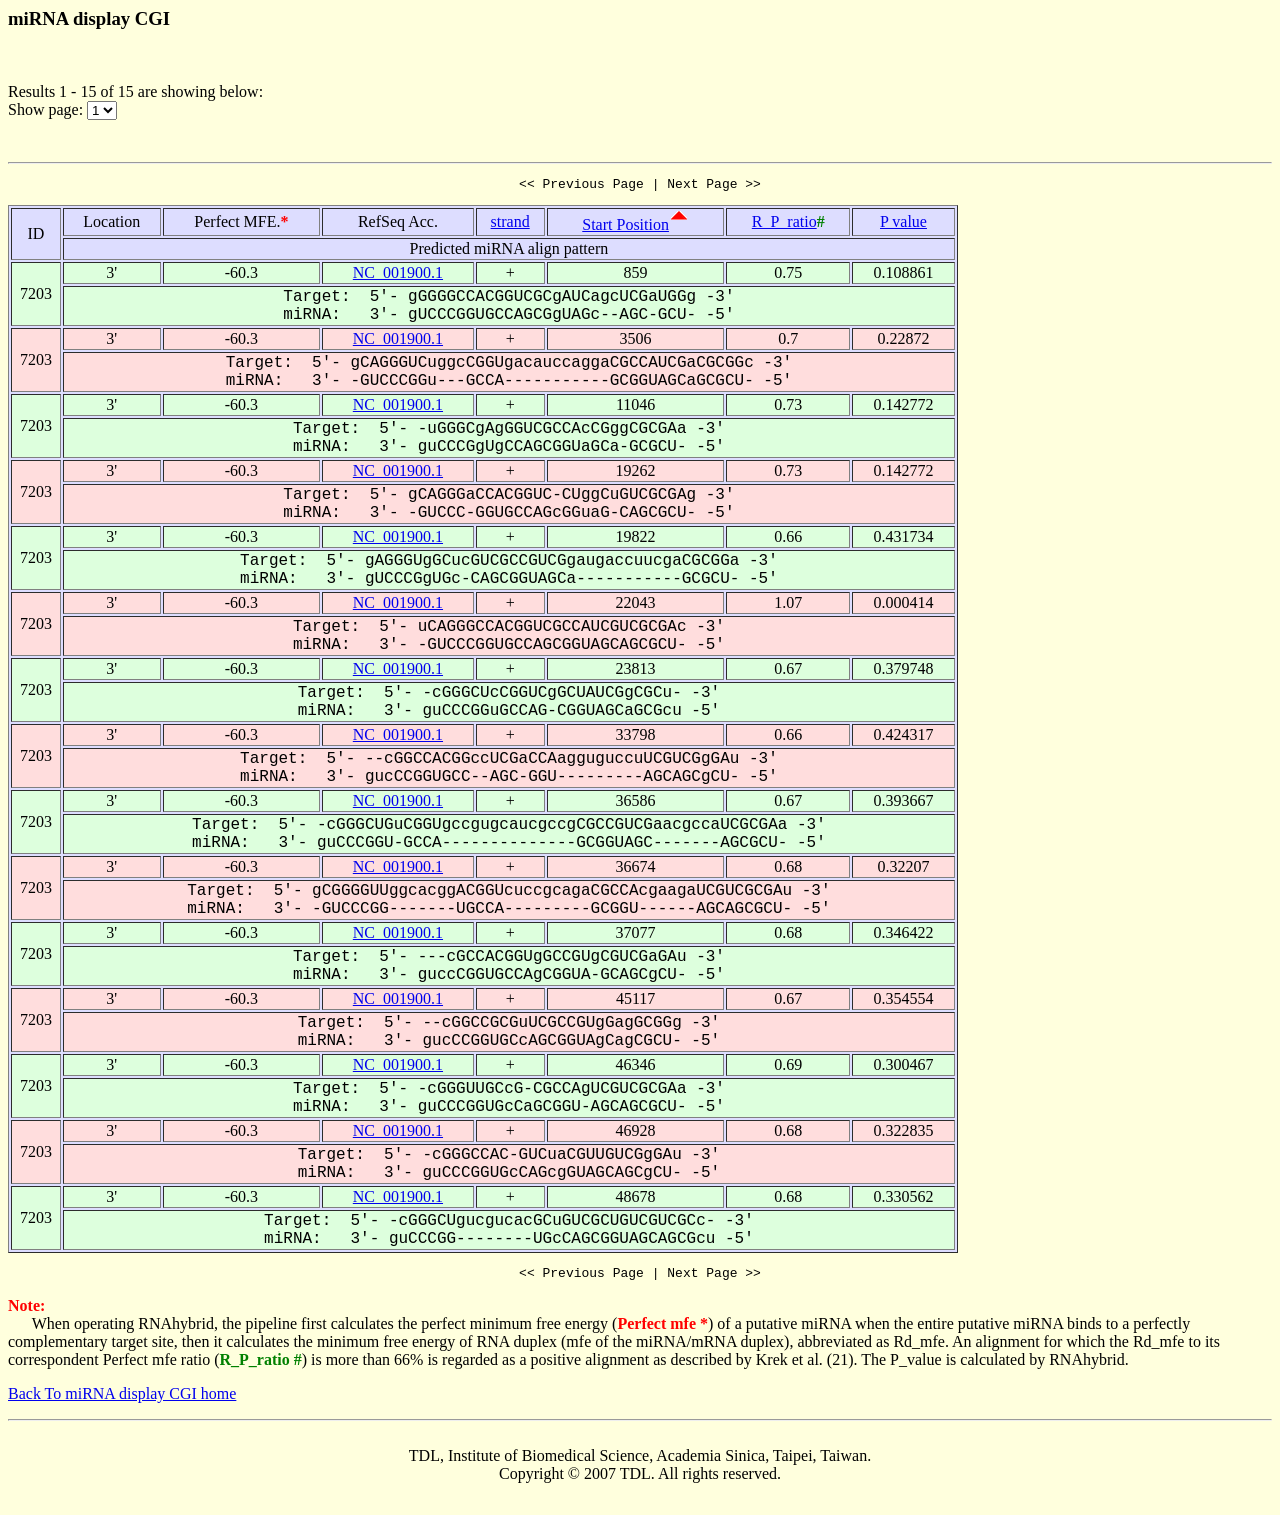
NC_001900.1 (398, 275)
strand (510, 224)
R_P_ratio (784, 224)
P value (903, 224)
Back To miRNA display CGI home (122, 1399)
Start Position (625, 227)
